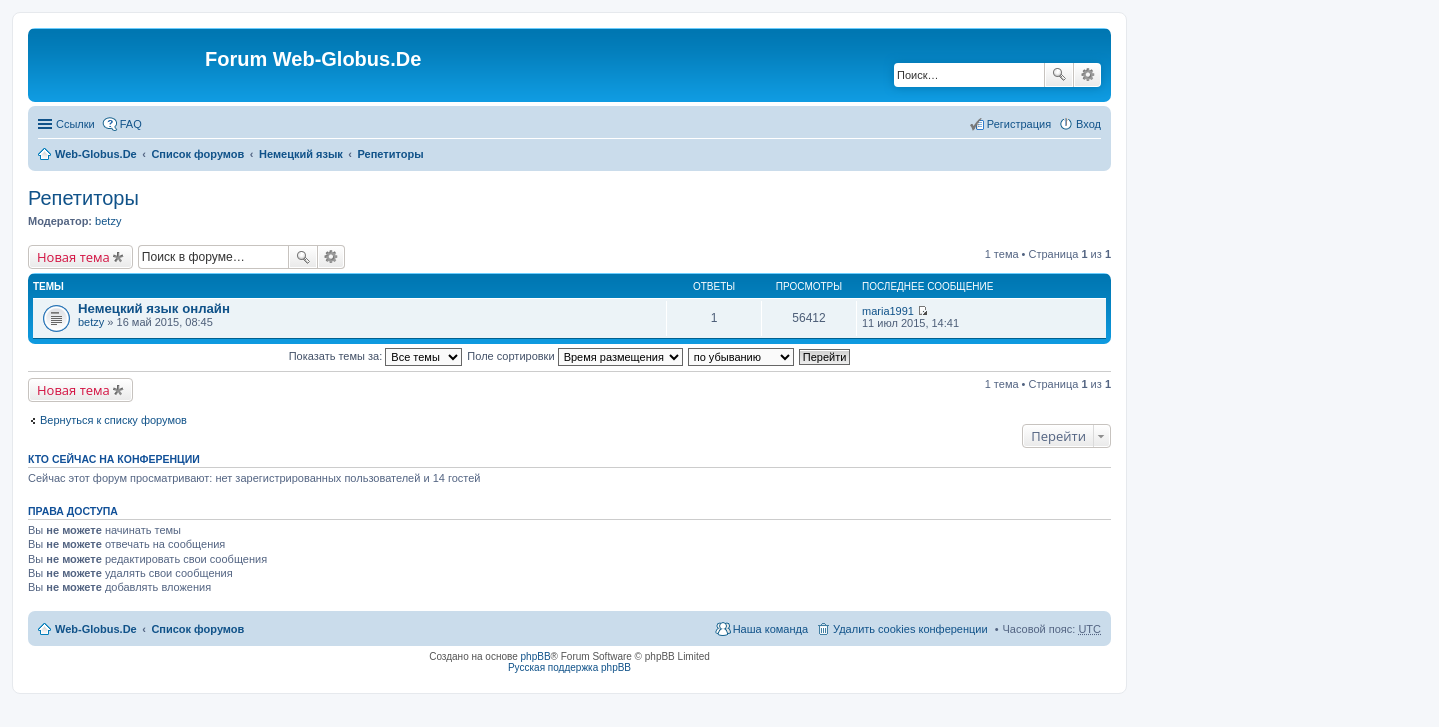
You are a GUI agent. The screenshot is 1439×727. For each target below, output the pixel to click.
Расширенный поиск (1087, 75)
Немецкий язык (301, 154)
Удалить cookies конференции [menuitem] (910, 629)
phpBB (536, 656)
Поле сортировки (574, 356)
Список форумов (197, 154)
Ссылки (75, 124)
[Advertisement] (1289, 400)
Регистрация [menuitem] (1019, 124)
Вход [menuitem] (1088, 124)
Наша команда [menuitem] (770, 629)
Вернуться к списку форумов (113, 420)
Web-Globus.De (96, 154)
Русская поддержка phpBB (569, 667)
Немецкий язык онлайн (154, 308)
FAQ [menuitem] (131, 124)
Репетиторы (391, 154)
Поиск (1059, 75)
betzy (108, 221)
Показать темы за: (376, 356)
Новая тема (73, 257)
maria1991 (888, 311)
